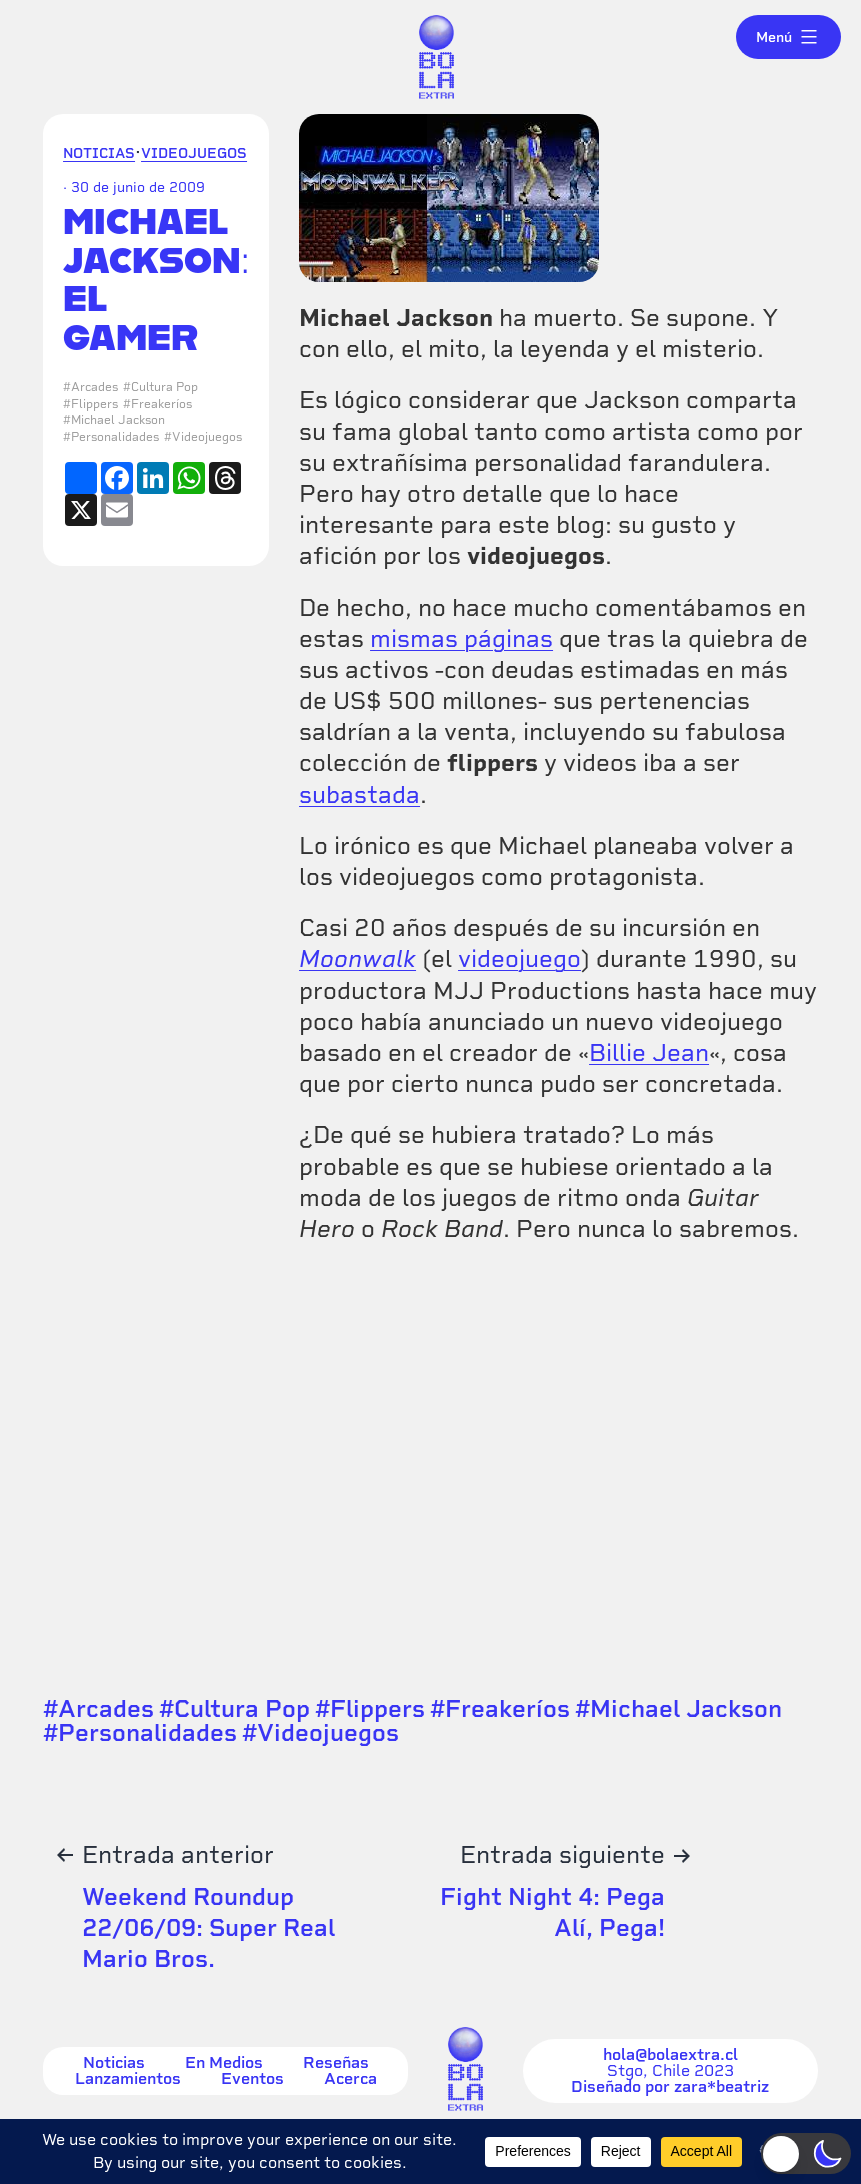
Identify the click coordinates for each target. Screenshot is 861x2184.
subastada (359, 794)
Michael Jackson (118, 420)
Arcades (94, 387)
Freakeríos (161, 404)
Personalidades (115, 437)
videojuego (519, 958)
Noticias (99, 153)
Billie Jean (649, 1052)
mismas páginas (461, 638)
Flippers (94, 404)
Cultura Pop (164, 387)
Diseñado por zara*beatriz (670, 2087)
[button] (806, 2153)
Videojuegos (194, 153)
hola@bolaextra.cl (670, 2055)
